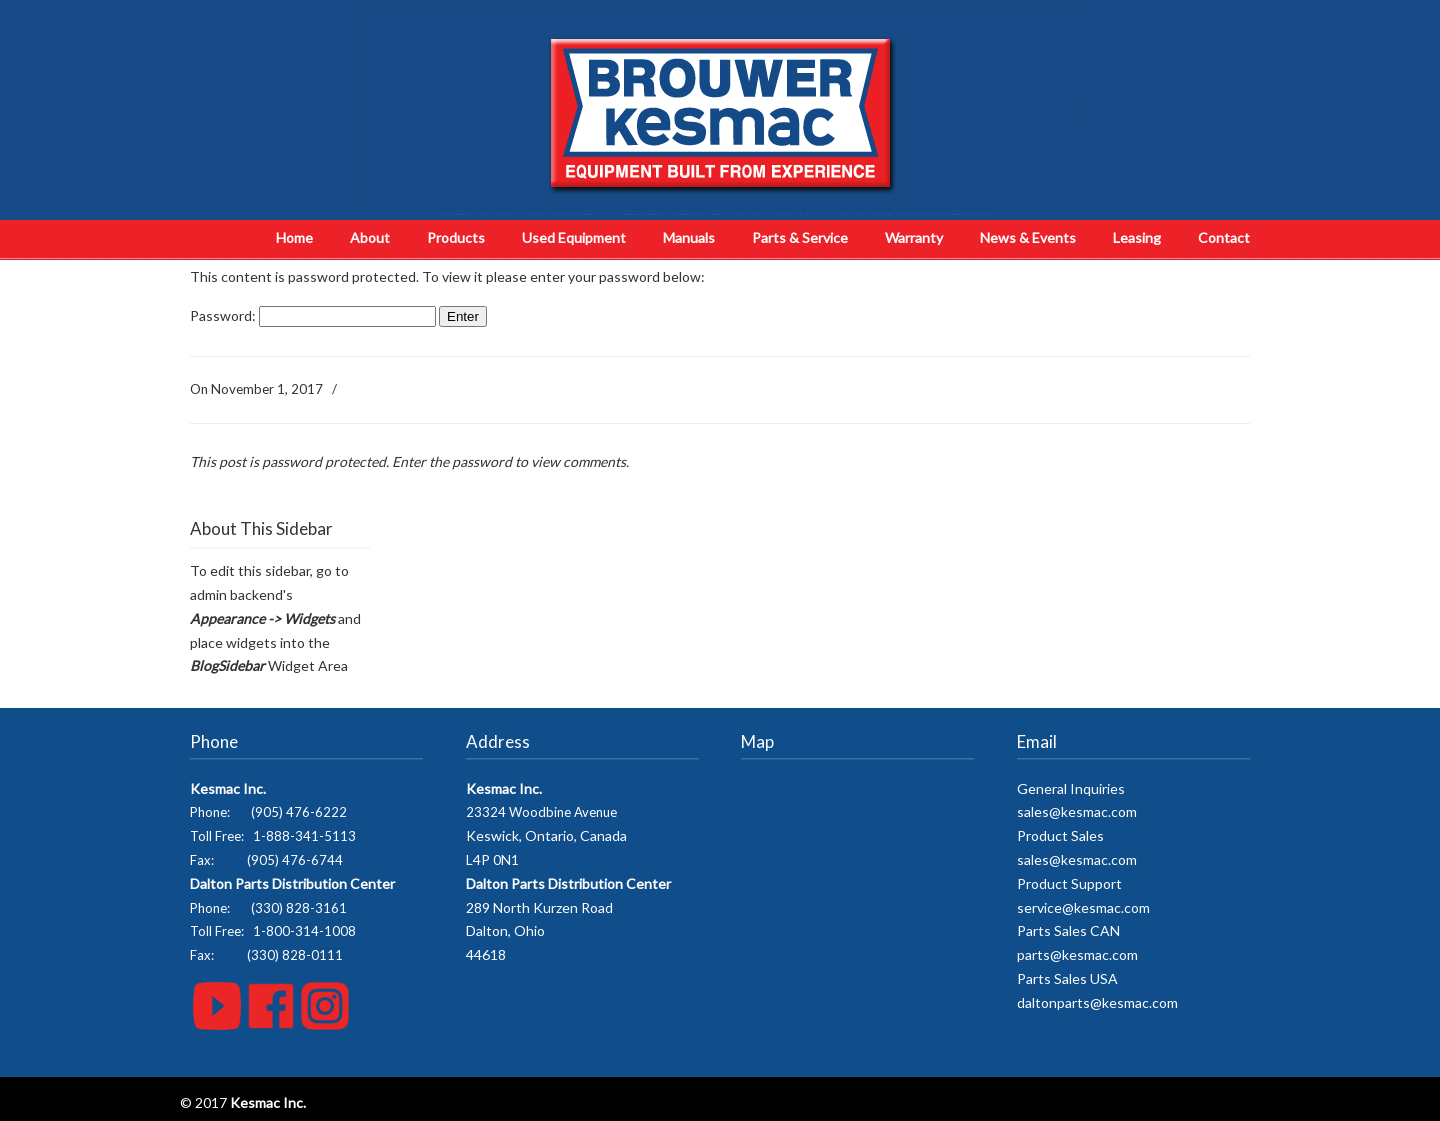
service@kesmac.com (1083, 907)
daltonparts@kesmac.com (1097, 1002)
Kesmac (720, 115)
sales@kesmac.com (1077, 811)
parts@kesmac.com (1077, 954)
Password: (313, 315)
